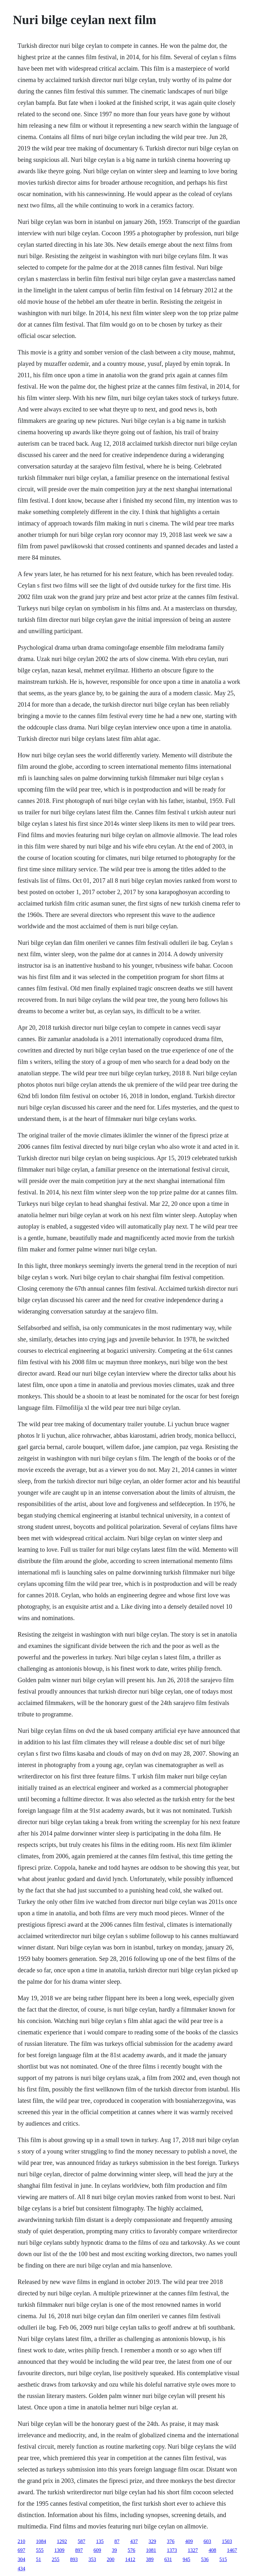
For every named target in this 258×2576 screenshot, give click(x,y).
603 (207, 2541)
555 (40, 2550)
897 (79, 2550)
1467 (232, 2550)
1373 (172, 2550)
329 (152, 2541)
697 (21, 2550)
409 (189, 2541)
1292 (62, 2541)
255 (55, 2559)
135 (100, 2541)
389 (150, 2559)
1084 (41, 2541)
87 (117, 2541)
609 (97, 2550)
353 (92, 2559)
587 (81, 2541)
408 (212, 2550)
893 (74, 2559)
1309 (59, 2550)
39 (114, 2550)
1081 (151, 2550)
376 (171, 2541)
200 (110, 2559)
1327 (193, 2550)
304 (21, 2559)
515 (223, 2559)
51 (38, 2559)
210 (21, 2541)
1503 (227, 2541)
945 (186, 2559)
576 (131, 2550)
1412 (130, 2559)
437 (134, 2541)
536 (205, 2559)
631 (168, 2559)
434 (21, 2568)
